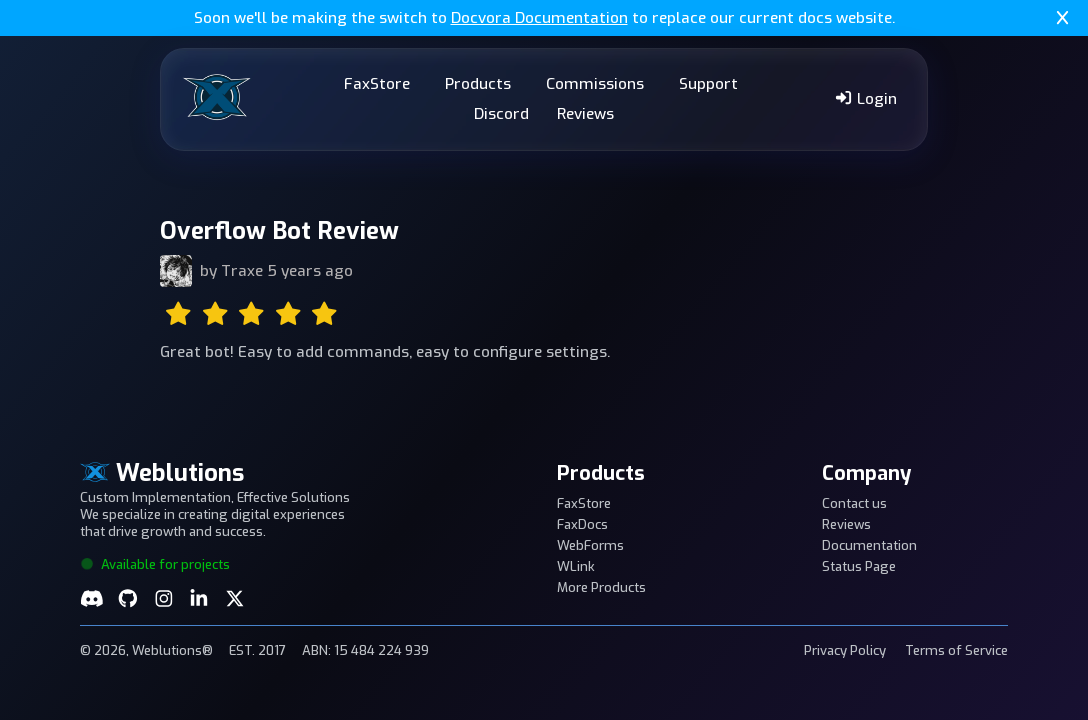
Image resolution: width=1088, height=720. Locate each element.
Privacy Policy (845, 650)
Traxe (242, 271)
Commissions (595, 84)
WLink (576, 566)
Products (478, 84)
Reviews (585, 114)
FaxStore (377, 84)
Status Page (859, 566)
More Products (601, 587)
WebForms (590, 545)
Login (865, 99)
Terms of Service (956, 650)
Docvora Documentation (539, 18)
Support (708, 84)
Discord (501, 114)
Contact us (854, 503)
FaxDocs (582, 524)
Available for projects (155, 564)
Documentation (869, 545)
